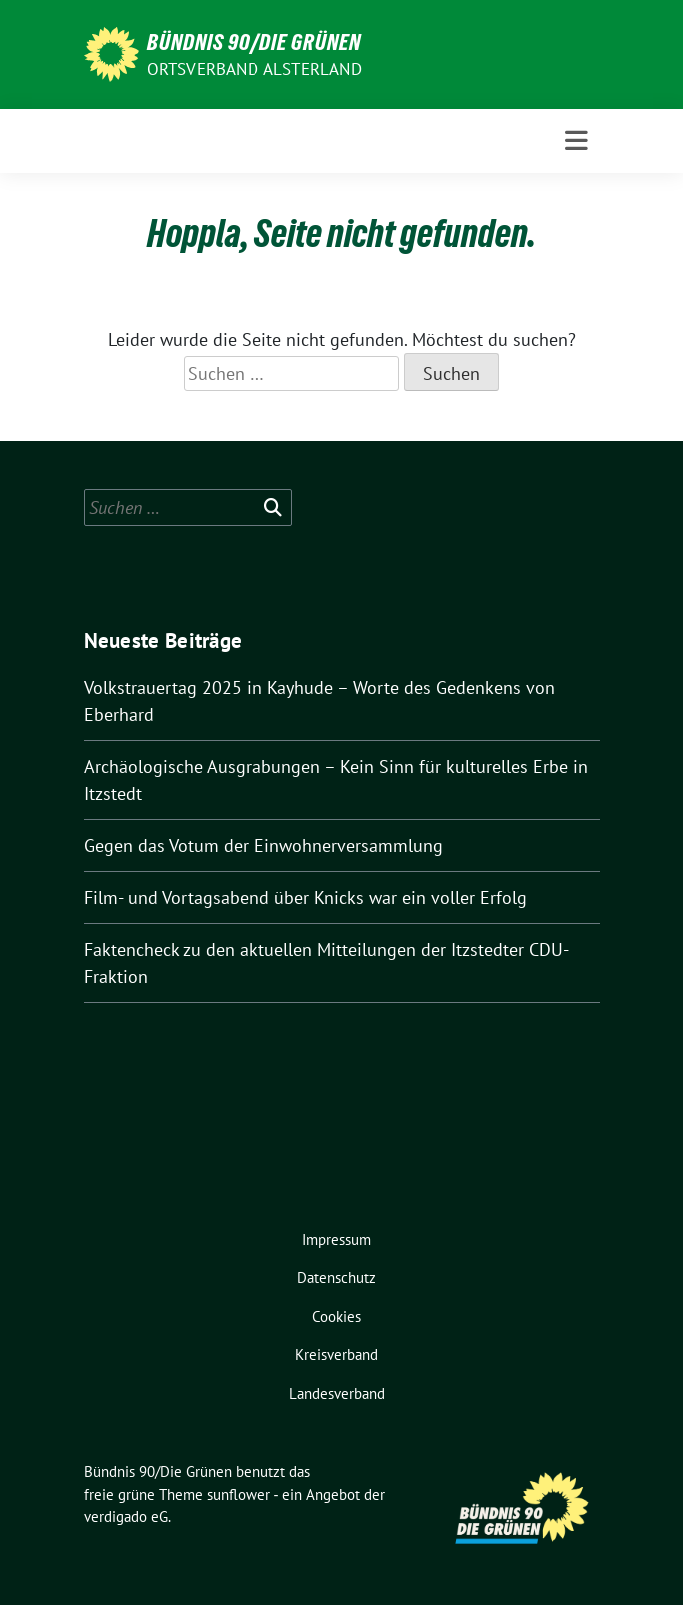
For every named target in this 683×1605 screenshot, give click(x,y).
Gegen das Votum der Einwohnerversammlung (263, 845)
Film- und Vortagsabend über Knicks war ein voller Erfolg (305, 897)
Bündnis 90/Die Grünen (254, 42)
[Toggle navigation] (576, 141)
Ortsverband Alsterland (254, 69)
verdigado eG (126, 1516)
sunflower (238, 1494)
